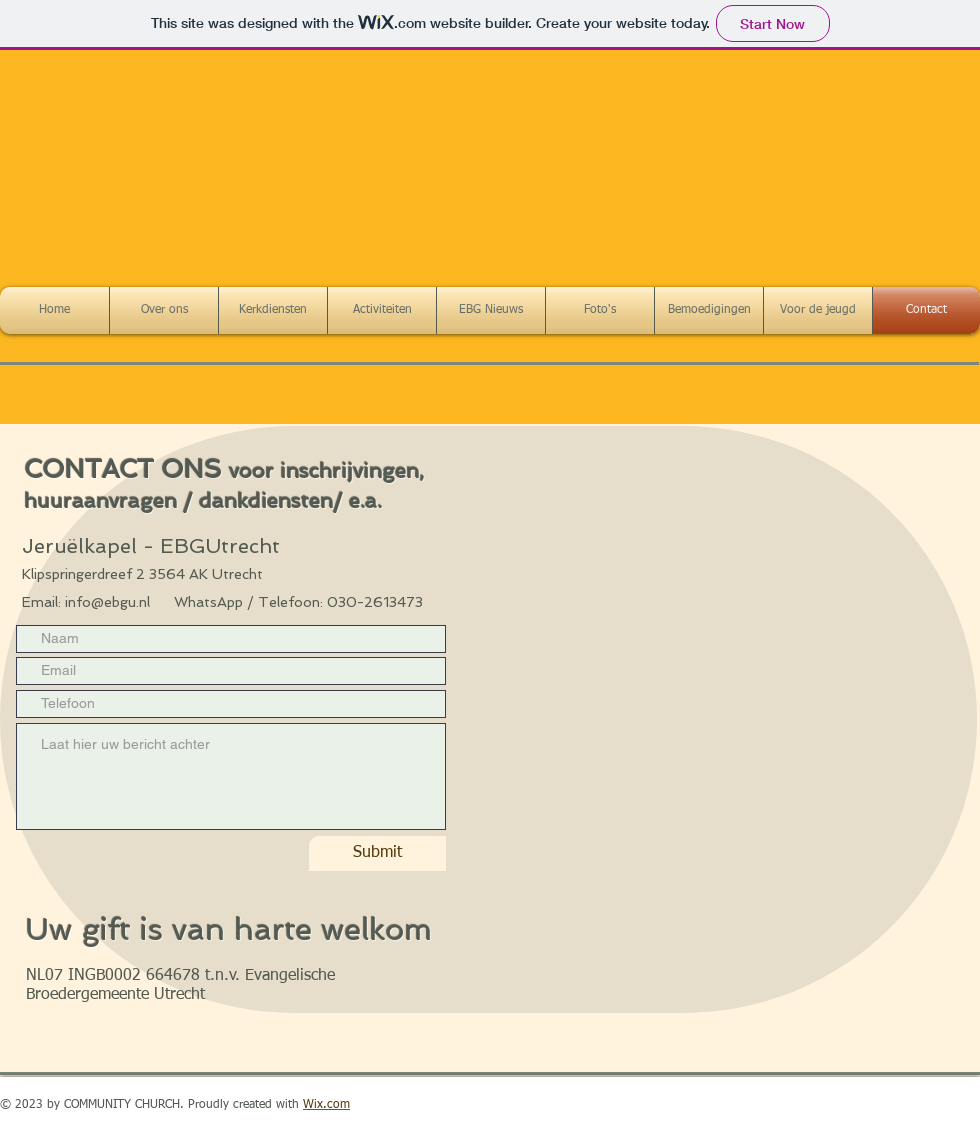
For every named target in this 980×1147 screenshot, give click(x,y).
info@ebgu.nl (107, 602)
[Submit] (377, 853)
